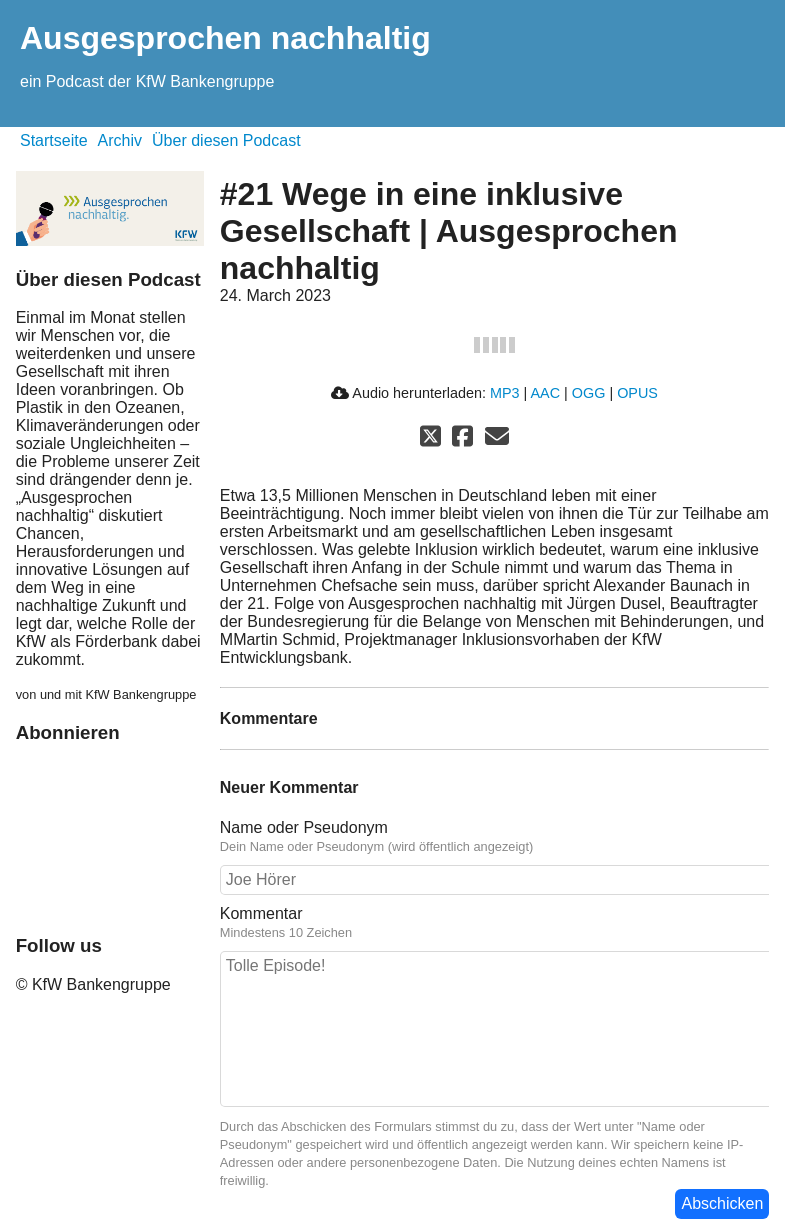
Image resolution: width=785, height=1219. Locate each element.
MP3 (505, 393)
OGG (589, 393)
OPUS (637, 393)
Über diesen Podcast (226, 140)
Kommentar (261, 913)
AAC (545, 393)
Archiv (120, 140)
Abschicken (722, 1203)
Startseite (54, 140)
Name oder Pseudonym (304, 827)
